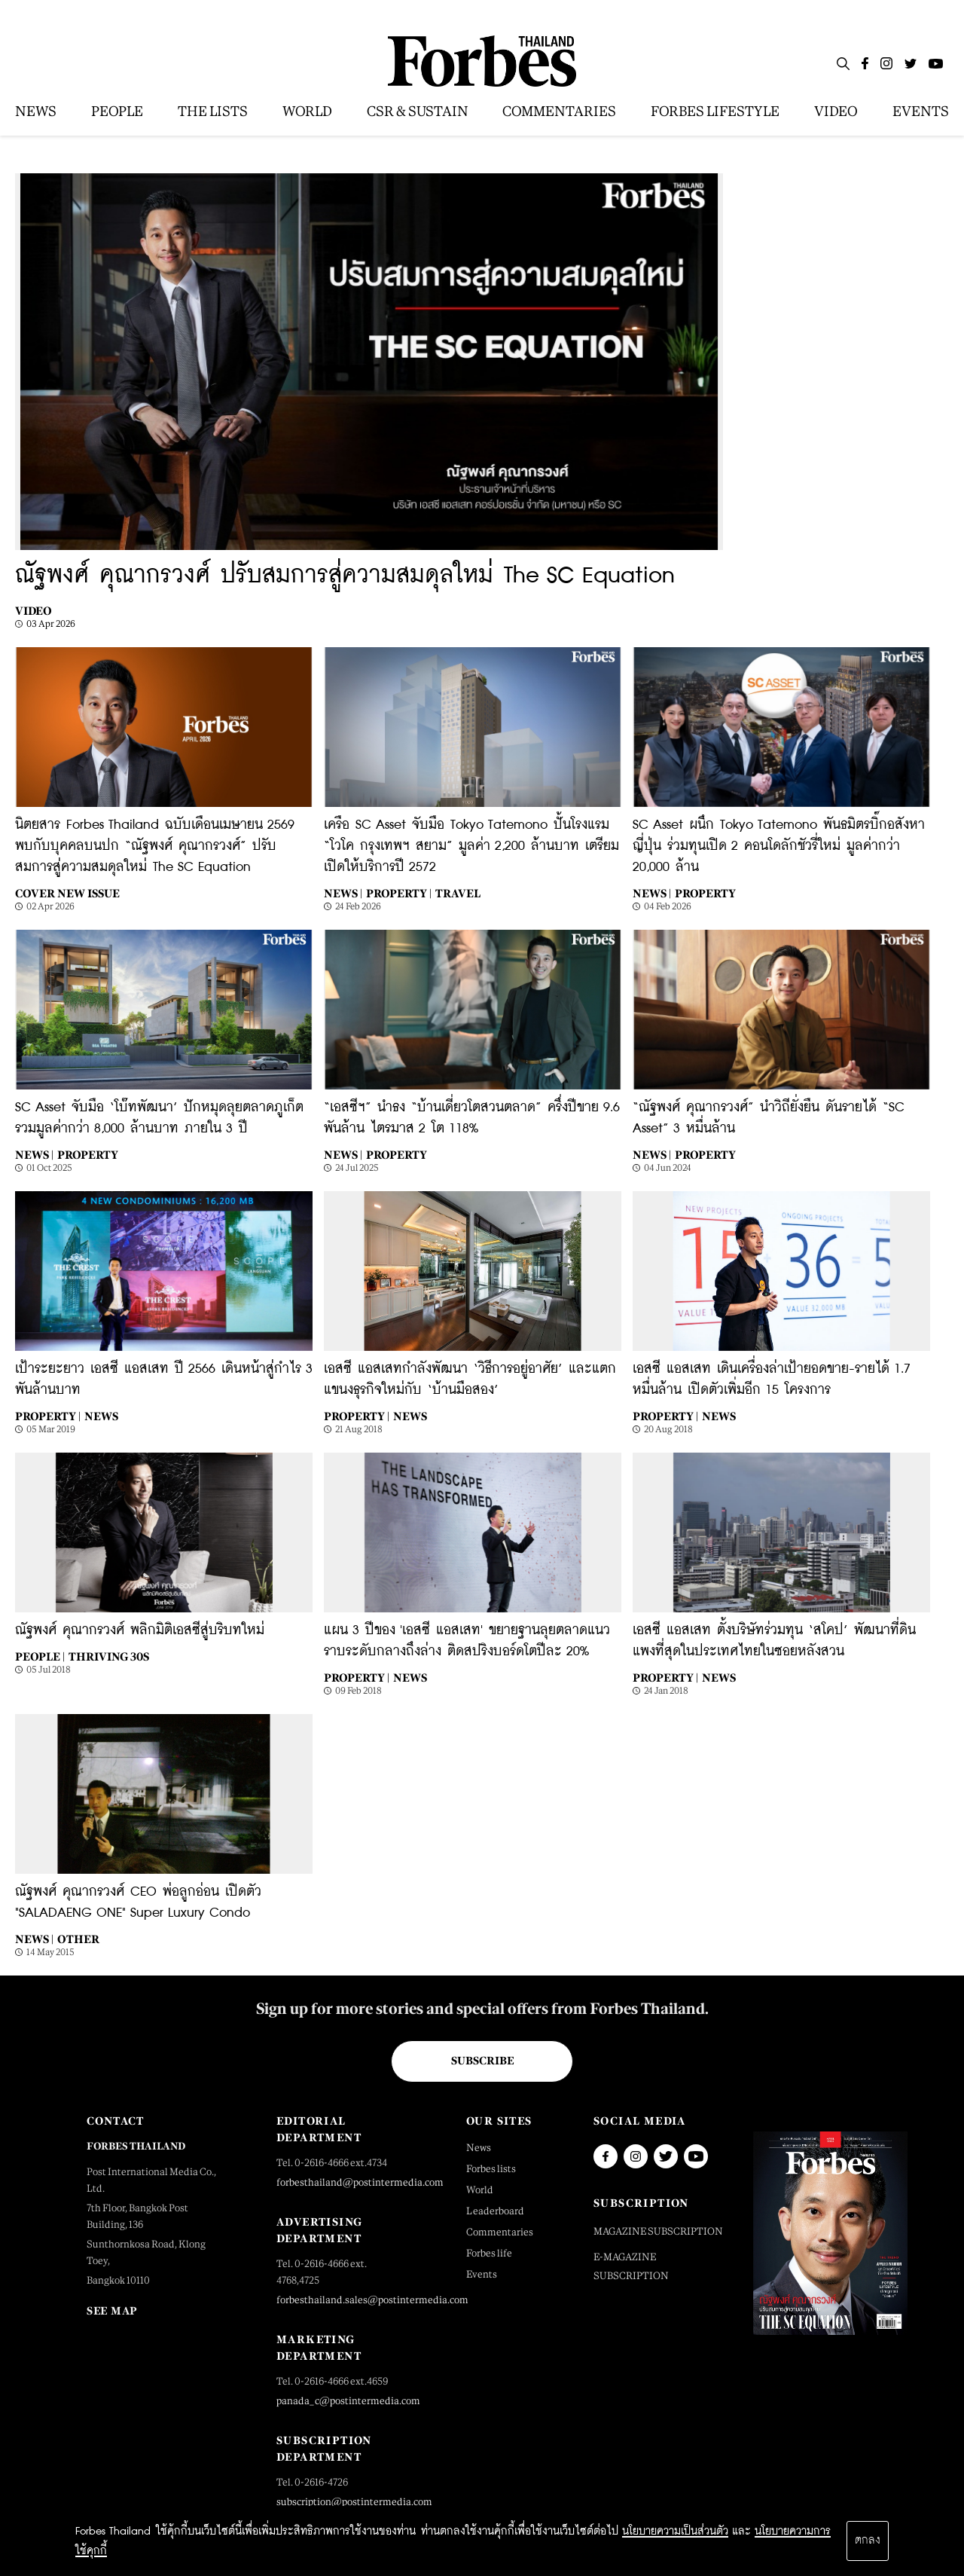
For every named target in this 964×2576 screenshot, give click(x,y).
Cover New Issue (67, 893)
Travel (457, 893)
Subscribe (482, 2061)
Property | (399, 893)
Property (705, 893)
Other (78, 1939)
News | (343, 893)
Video (33, 610)
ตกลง (867, 2540)
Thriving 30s (109, 1656)
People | (40, 1656)
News (101, 1416)
